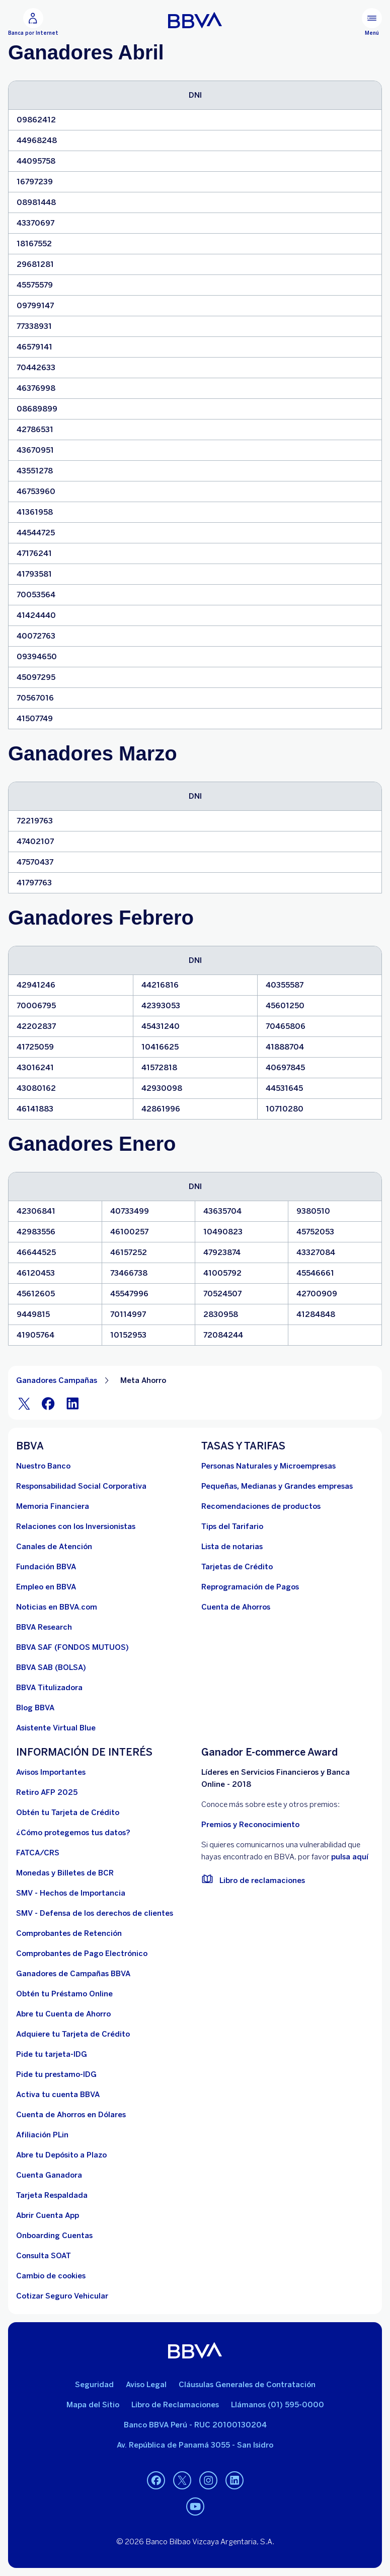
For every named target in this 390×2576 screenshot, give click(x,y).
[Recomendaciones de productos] (261, 1506)
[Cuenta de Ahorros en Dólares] (71, 2115)
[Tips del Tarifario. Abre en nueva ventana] (232, 1526)
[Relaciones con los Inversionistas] (75, 1526)
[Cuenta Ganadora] (49, 2175)
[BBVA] (195, 2350)
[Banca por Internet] (33, 22)
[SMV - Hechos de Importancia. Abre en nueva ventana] (70, 1893)
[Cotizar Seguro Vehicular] (62, 2296)
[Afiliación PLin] (42, 2135)
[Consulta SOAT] (43, 2256)
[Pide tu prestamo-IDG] (56, 2074)
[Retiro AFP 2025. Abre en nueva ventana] (46, 1792)
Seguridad (94, 2384)
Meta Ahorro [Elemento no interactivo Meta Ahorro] (143, 1380)
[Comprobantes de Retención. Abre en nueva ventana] (69, 1933)
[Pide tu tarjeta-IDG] (51, 2054)
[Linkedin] (234, 2480)
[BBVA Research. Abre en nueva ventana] (44, 1627)
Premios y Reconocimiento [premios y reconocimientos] (250, 1824)
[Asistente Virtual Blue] (56, 1728)
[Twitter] (24, 1403)
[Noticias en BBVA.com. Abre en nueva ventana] (56, 1607)
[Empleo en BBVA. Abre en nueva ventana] (46, 1587)
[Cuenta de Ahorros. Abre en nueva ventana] (235, 1607)
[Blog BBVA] (35, 1708)
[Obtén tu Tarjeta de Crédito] (67, 1812)
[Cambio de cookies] (51, 2276)
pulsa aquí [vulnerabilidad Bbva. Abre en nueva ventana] (349, 1856)
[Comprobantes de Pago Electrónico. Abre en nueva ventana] (81, 1953)
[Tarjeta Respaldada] (52, 2195)
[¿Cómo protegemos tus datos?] (73, 1833)
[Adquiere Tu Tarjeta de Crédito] (73, 2034)
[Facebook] (48, 1403)
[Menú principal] (372, 22)
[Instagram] (208, 2480)
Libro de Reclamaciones (175, 2404)
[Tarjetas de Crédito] (237, 1567)
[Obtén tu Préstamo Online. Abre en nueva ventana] (64, 1994)
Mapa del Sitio (92, 2404)
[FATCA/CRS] (37, 1853)
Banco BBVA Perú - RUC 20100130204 (195, 2424)
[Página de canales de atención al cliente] (54, 1547)
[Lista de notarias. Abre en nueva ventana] (232, 1547)
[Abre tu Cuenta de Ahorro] (63, 2014)
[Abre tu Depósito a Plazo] (61, 2155)
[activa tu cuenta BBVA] (58, 2094)
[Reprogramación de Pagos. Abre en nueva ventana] (250, 1587)
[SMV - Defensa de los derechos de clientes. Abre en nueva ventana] (94, 1913)
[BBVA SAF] (72, 1647)
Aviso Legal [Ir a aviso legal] (146, 2384)
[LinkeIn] (72, 1403)
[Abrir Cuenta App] (47, 2215)
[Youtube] (195, 2506)
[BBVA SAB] (51, 1667)
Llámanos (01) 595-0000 (277, 2404)
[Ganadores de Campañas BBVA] (73, 1974)
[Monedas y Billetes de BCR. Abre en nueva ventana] (65, 1873)
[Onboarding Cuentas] (54, 2236)
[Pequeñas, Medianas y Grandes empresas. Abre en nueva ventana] (277, 1486)
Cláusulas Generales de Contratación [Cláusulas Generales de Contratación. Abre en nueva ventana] (247, 2384)
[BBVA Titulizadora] (49, 1688)
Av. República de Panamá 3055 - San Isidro (195, 2445)
